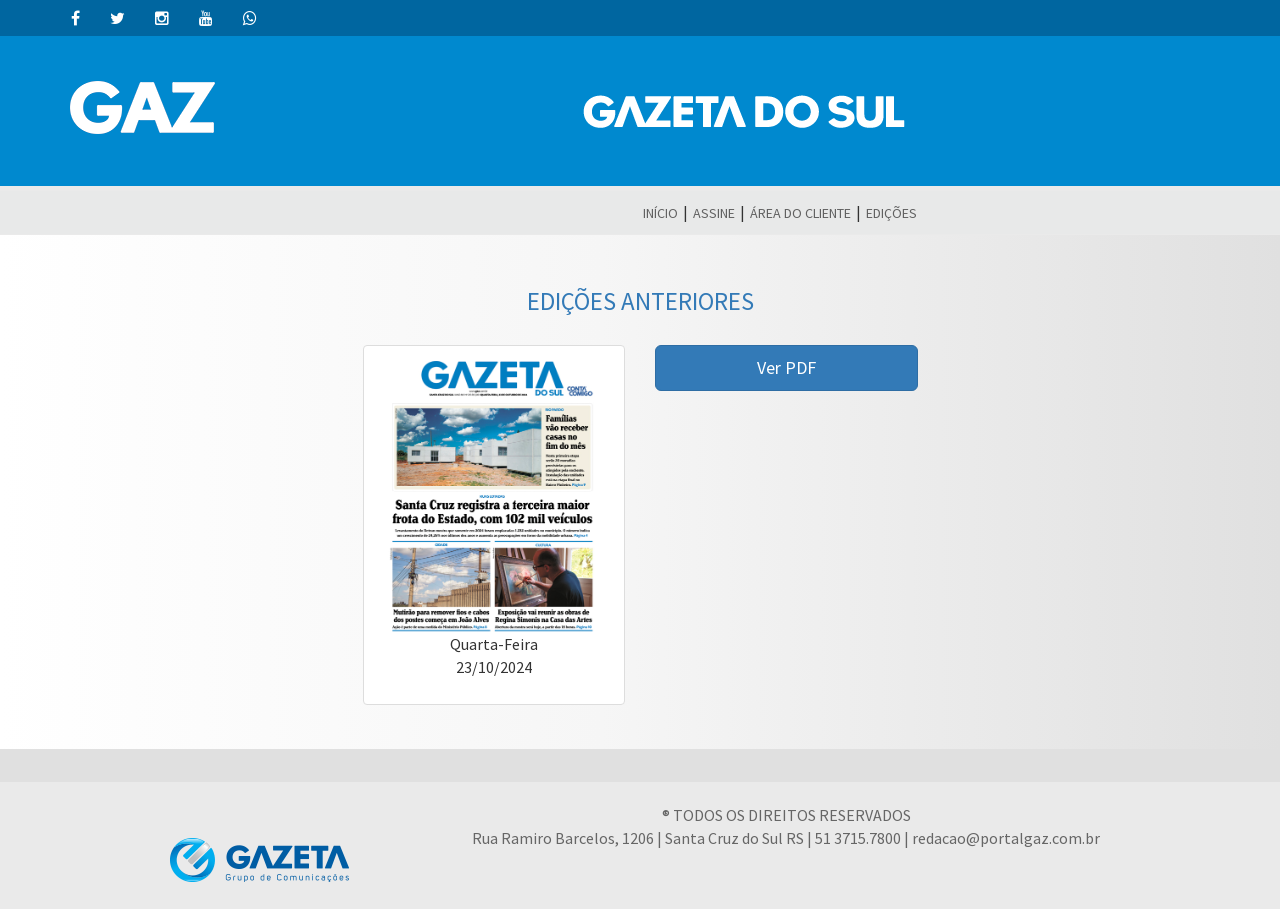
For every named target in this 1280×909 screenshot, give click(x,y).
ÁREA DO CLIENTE (800, 213)
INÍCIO (660, 213)
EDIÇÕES (891, 213)
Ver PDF (786, 367)
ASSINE (714, 213)
